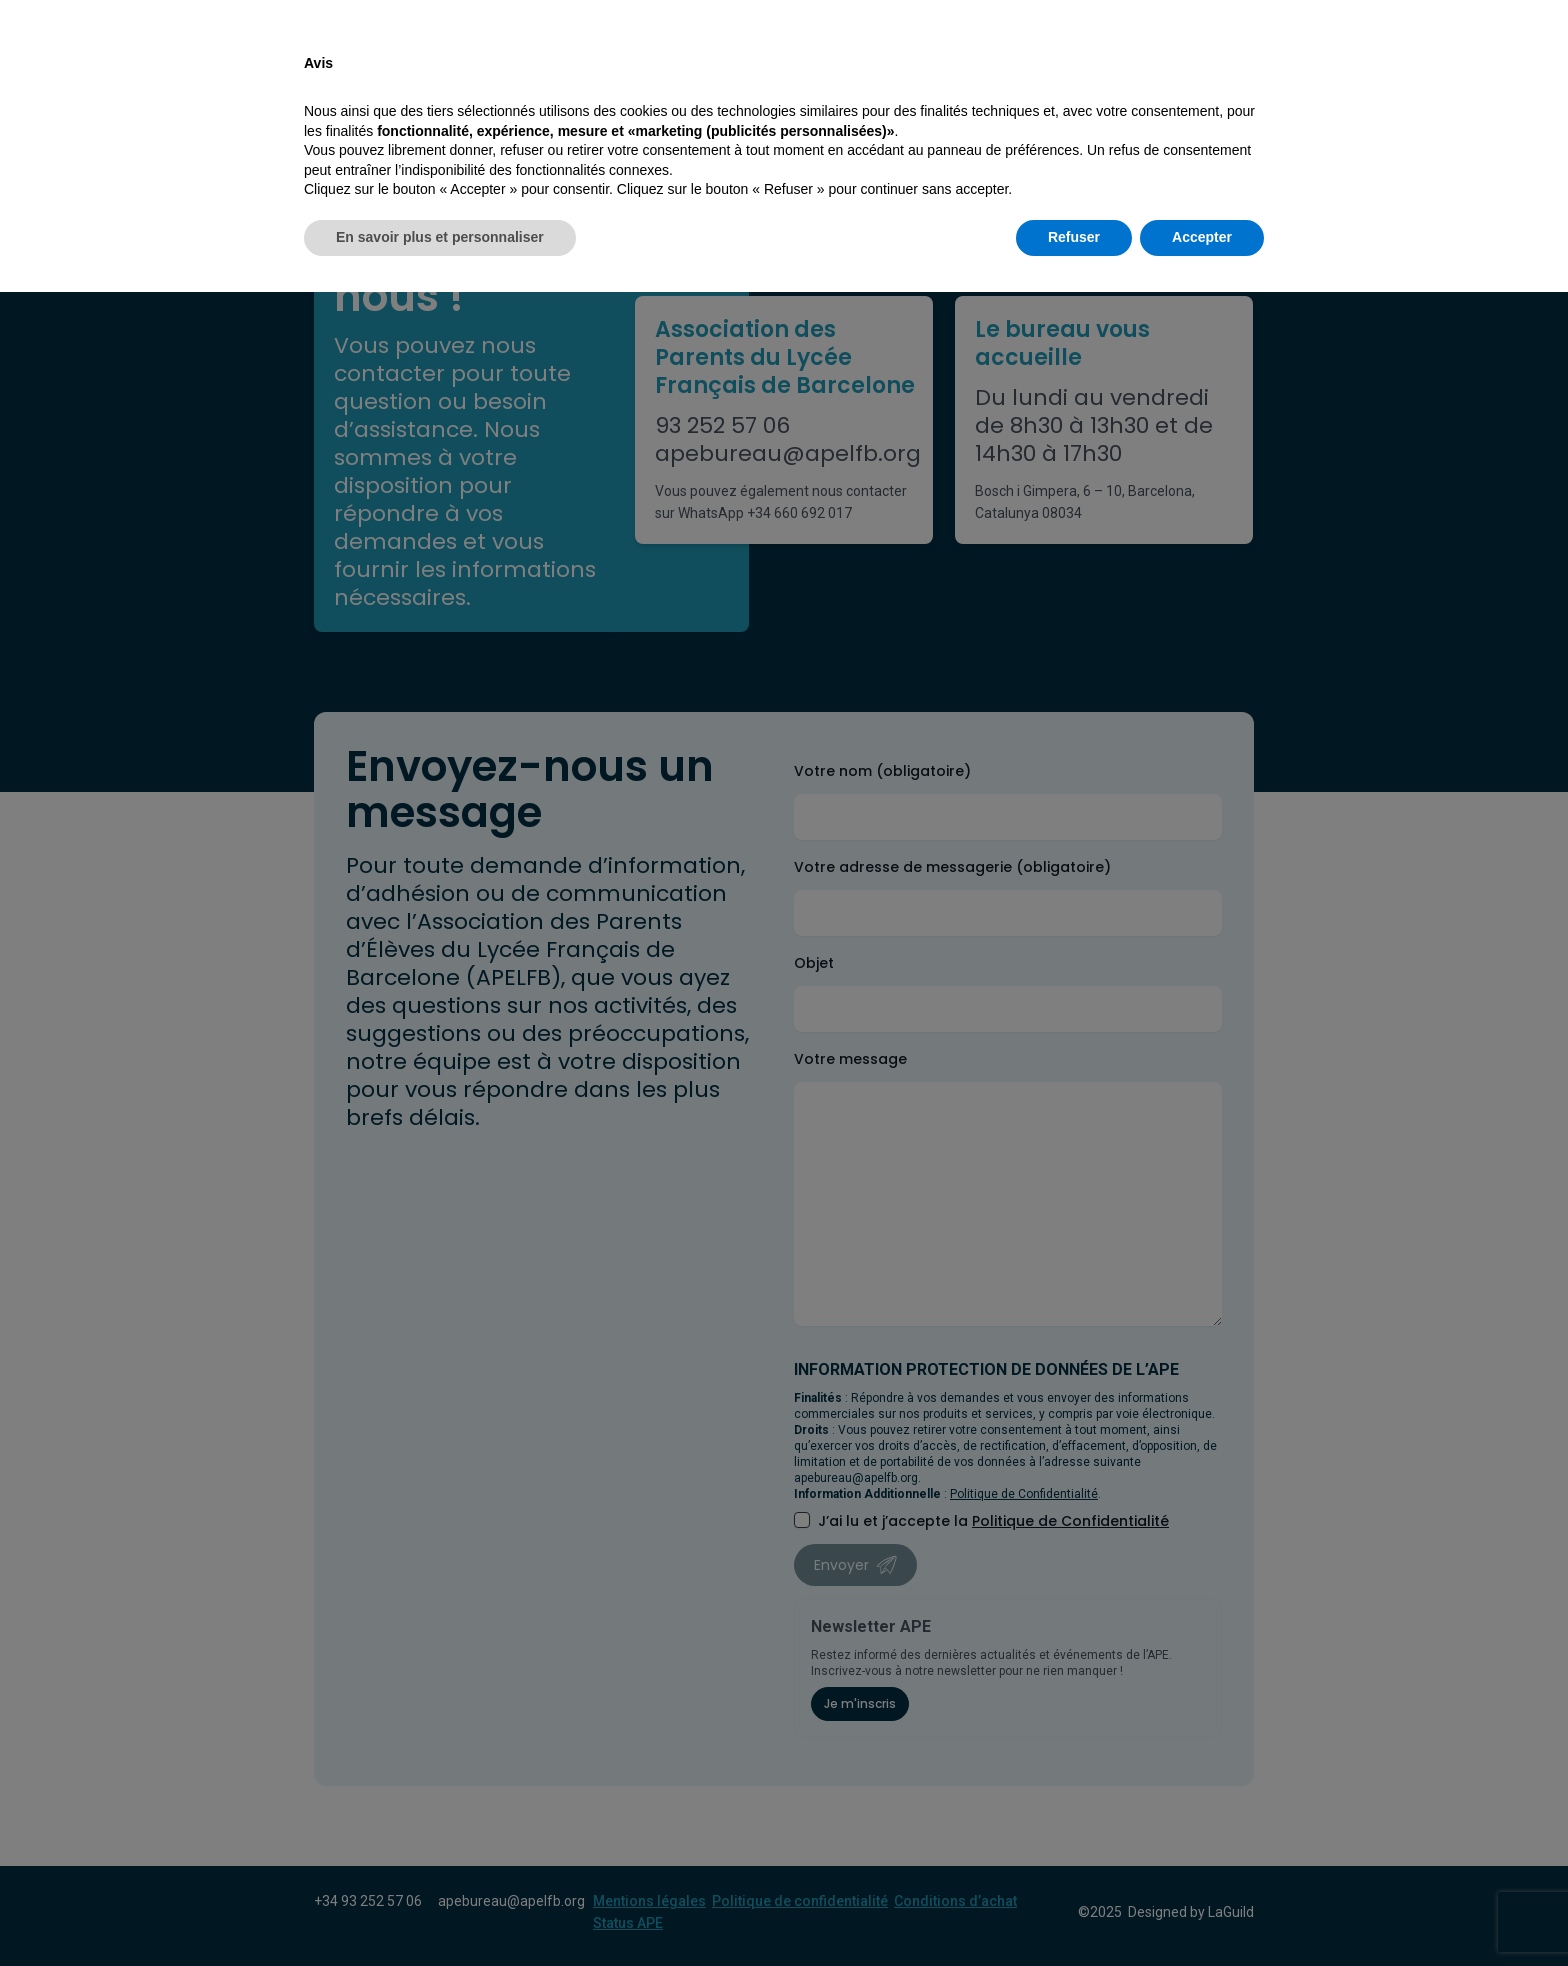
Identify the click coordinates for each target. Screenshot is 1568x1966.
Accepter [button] (1202, 1911)
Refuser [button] (1074, 1911)
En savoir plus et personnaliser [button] (440, 1911)
